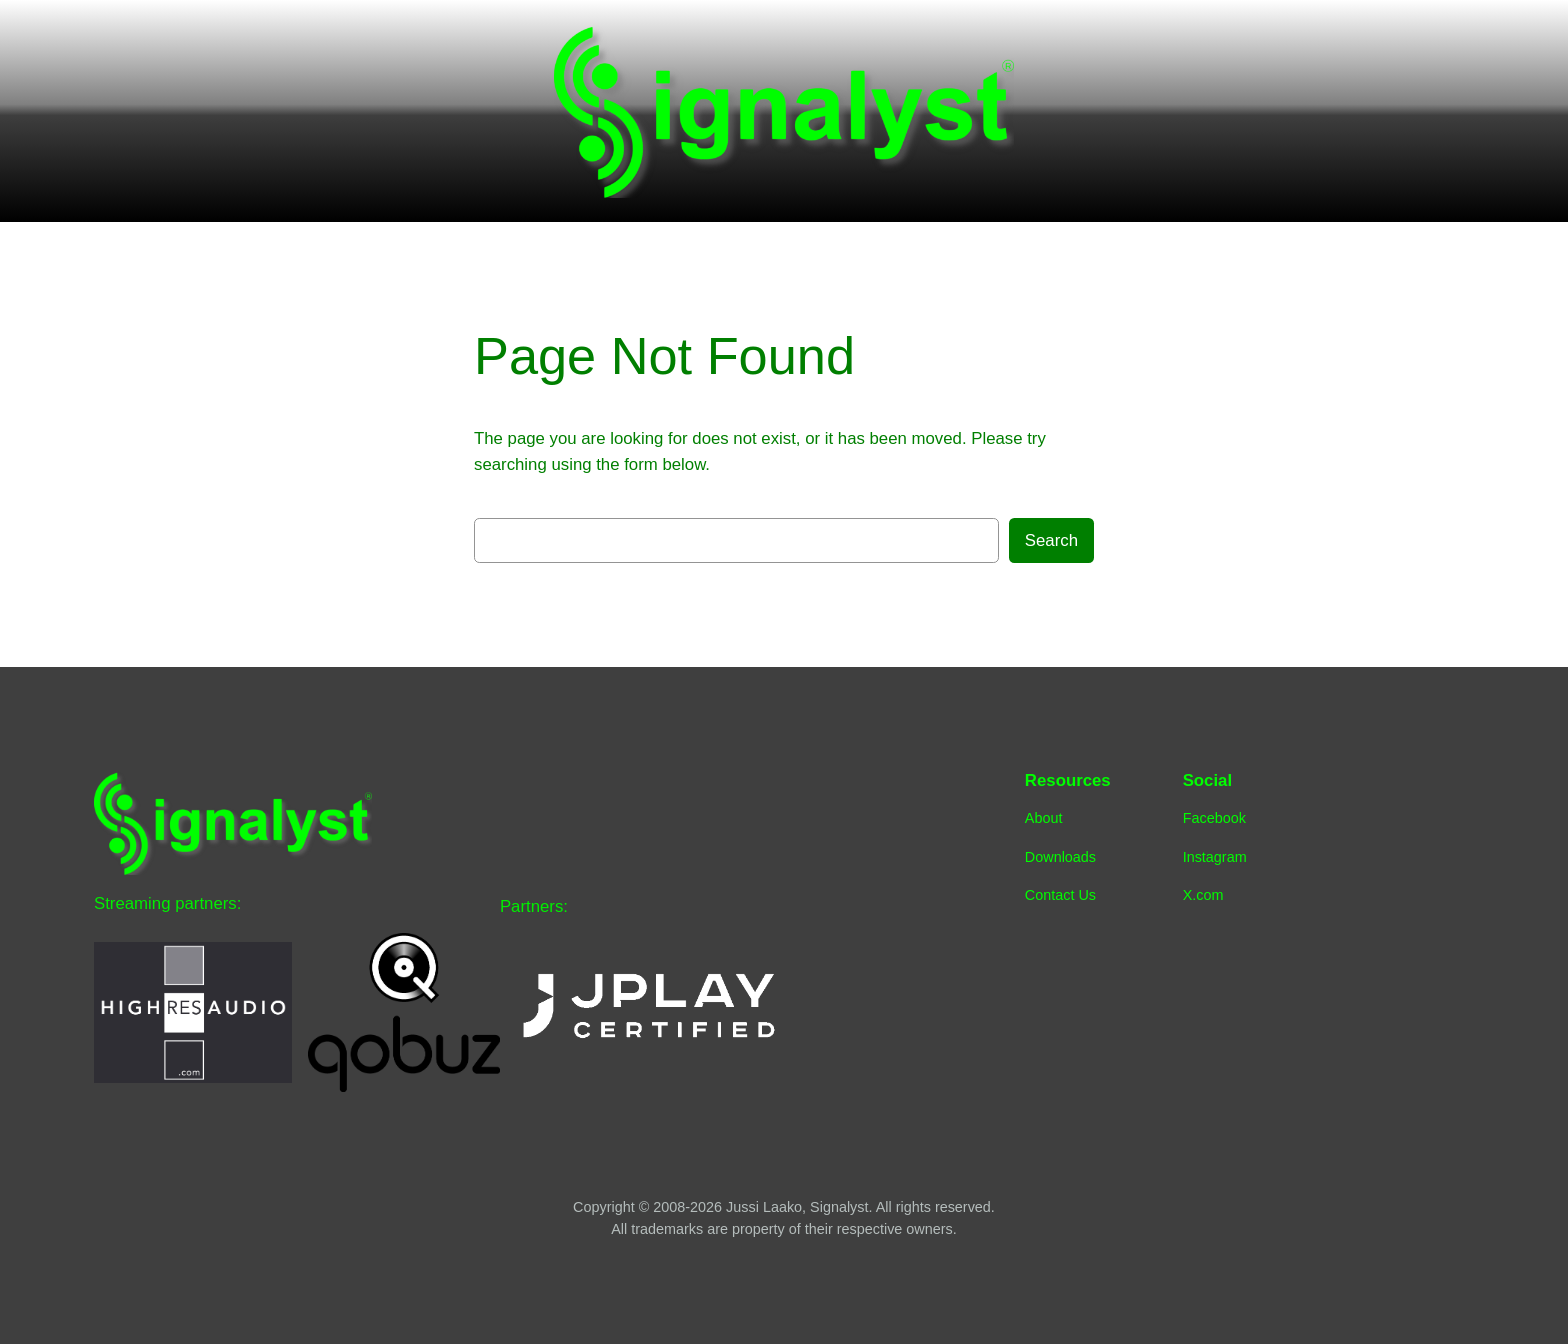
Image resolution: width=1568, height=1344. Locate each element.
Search (1051, 540)
